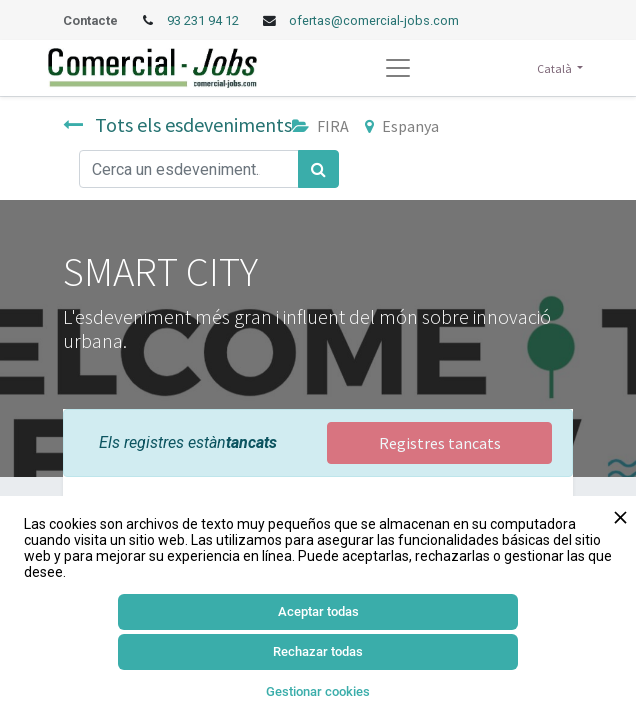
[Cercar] (318, 169)
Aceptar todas (318, 611)
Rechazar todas (318, 651)
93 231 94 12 (204, 20)
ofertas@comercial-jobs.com (374, 20)
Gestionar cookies (318, 691)
